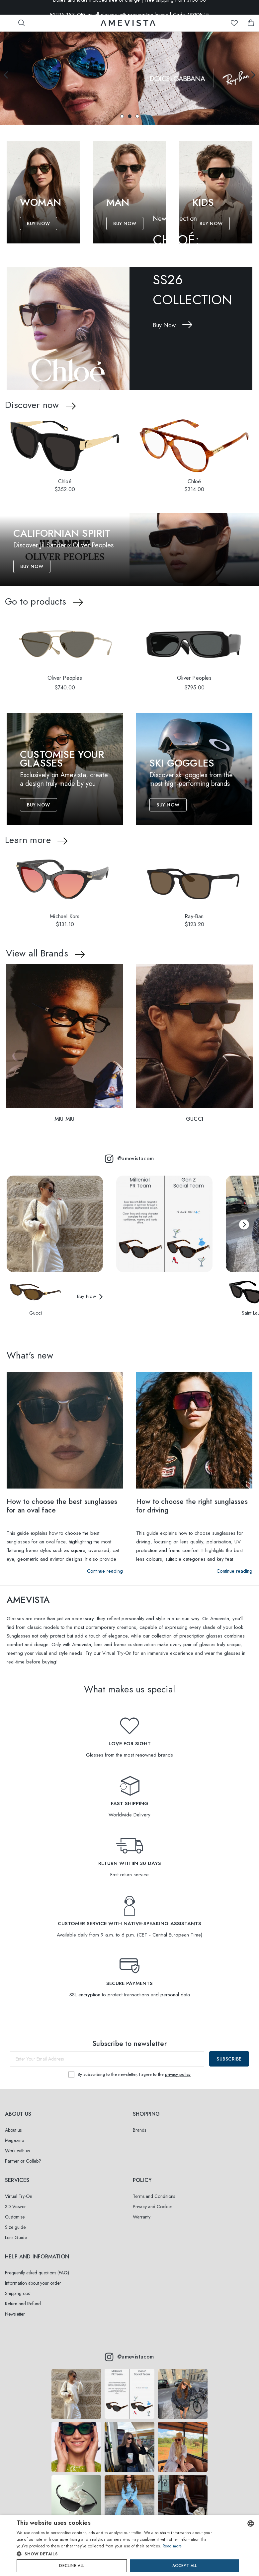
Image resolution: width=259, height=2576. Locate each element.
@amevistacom (129, 1159)
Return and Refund (23, 2303)
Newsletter (15, 2314)
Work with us (17, 2150)
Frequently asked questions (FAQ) (37, 2272)
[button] (122, 116)
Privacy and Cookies (152, 2206)
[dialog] (129, 2545)
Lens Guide (16, 2237)
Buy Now (38, 223)
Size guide (15, 2227)
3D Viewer (15, 2206)
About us (13, 2130)
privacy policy (178, 2074)
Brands (139, 2130)
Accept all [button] (184, 2566)
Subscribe (229, 2059)
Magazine (14, 2140)
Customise (15, 2217)
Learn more (28, 840)
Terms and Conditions (154, 2196)
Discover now (32, 405)
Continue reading (105, 1571)
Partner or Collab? (23, 2161)
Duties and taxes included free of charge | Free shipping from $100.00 (129, 7)
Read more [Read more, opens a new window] (172, 2546)
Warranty (141, 2217)
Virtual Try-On (18, 2196)
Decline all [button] (71, 2566)
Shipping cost (18, 2293)
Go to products (35, 601)
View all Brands (37, 953)
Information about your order (33, 2283)
